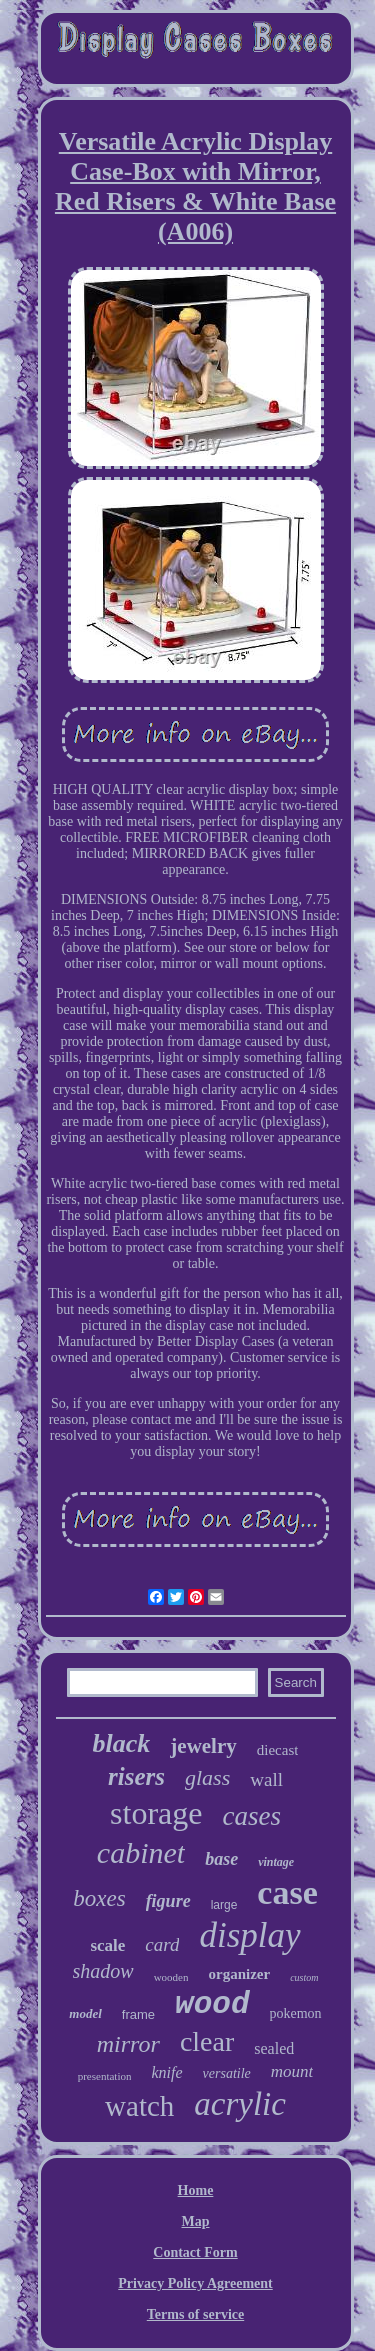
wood (212, 2004)
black (122, 1743)
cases (251, 1816)
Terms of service (195, 2314)
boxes (99, 1898)
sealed (274, 2048)
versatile (227, 2073)
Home (196, 2190)
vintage (276, 1862)
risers (136, 1776)
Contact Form (195, 2252)
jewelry (203, 1746)
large (224, 1905)
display (249, 1935)
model (85, 2013)
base (221, 1859)
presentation (105, 2076)
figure (168, 1901)
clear (207, 2041)
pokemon (296, 2013)
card (162, 1944)
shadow (103, 1971)
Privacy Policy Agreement (195, 2283)
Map (196, 2221)
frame (138, 2014)
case (287, 1892)
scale (107, 1945)
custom (304, 1977)
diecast (278, 1750)
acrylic (240, 2104)
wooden (171, 1977)
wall (266, 1779)
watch (139, 2106)
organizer (239, 1974)
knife (166, 2072)
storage (156, 1813)
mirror (128, 2044)
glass (207, 1777)
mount (292, 2071)
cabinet (141, 1852)
